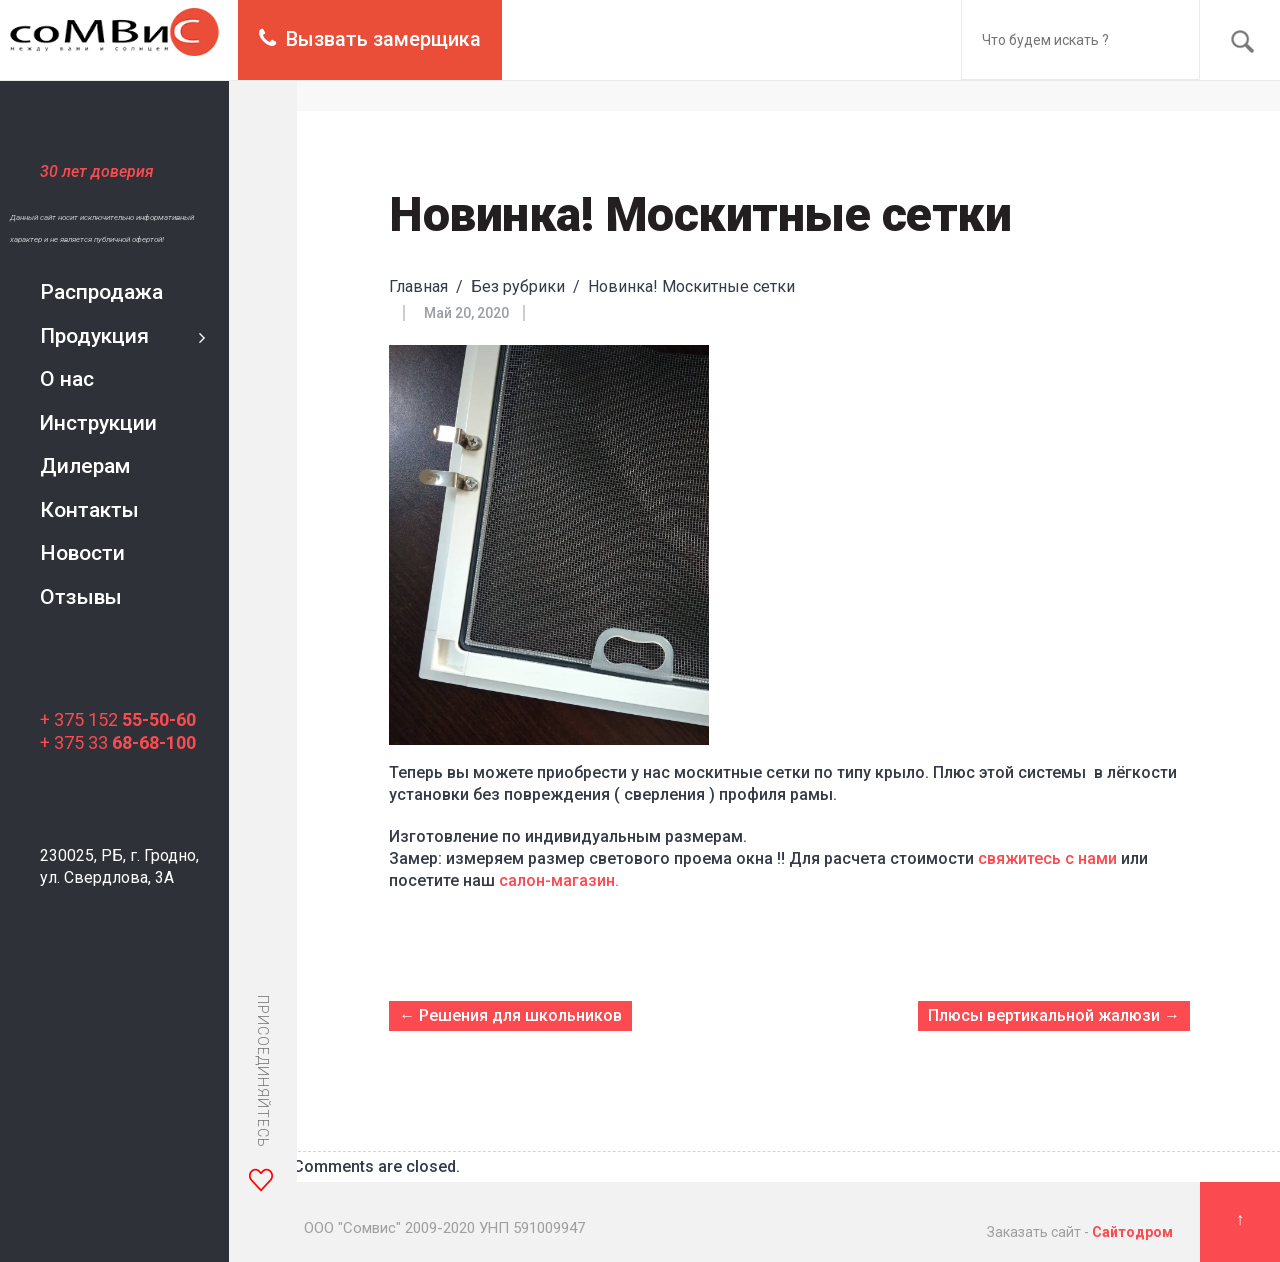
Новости (82, 553)
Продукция (94, 336)
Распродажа (101, 292)
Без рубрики (518, 286)
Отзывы (81, 597)
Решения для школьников (520, 1015)
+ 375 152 (118, 719)
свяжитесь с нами (1047, 858)
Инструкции (98, 423)
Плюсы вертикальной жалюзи (1044, 1015)
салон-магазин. (561, 880)
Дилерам (85, 466)
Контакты (89, 510)
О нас (67, 379)
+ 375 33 (118, 742)
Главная (418, 286)
